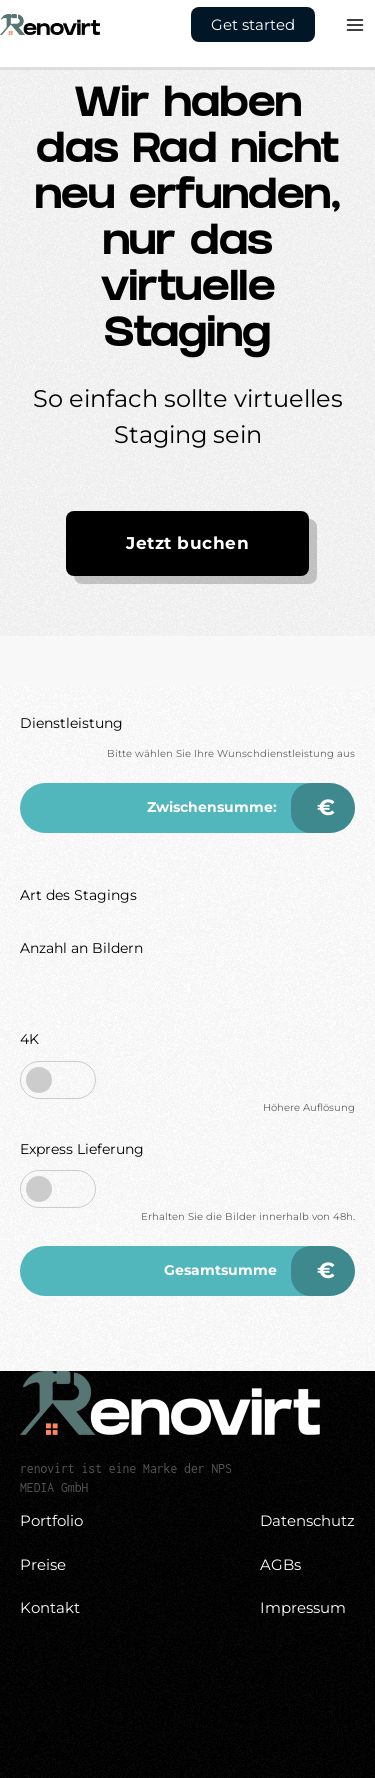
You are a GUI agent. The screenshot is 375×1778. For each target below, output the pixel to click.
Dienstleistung (71, 723)
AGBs (280, 1564)
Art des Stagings (78, 895)
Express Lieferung (82, 1149)
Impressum (303, 1607)
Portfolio (51, 1520)
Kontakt (50, 1607)
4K (29, 1039)
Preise (43, 1564)
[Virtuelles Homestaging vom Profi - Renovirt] (50, 23)
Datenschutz (307, 1520)
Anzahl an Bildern (81, 948)
